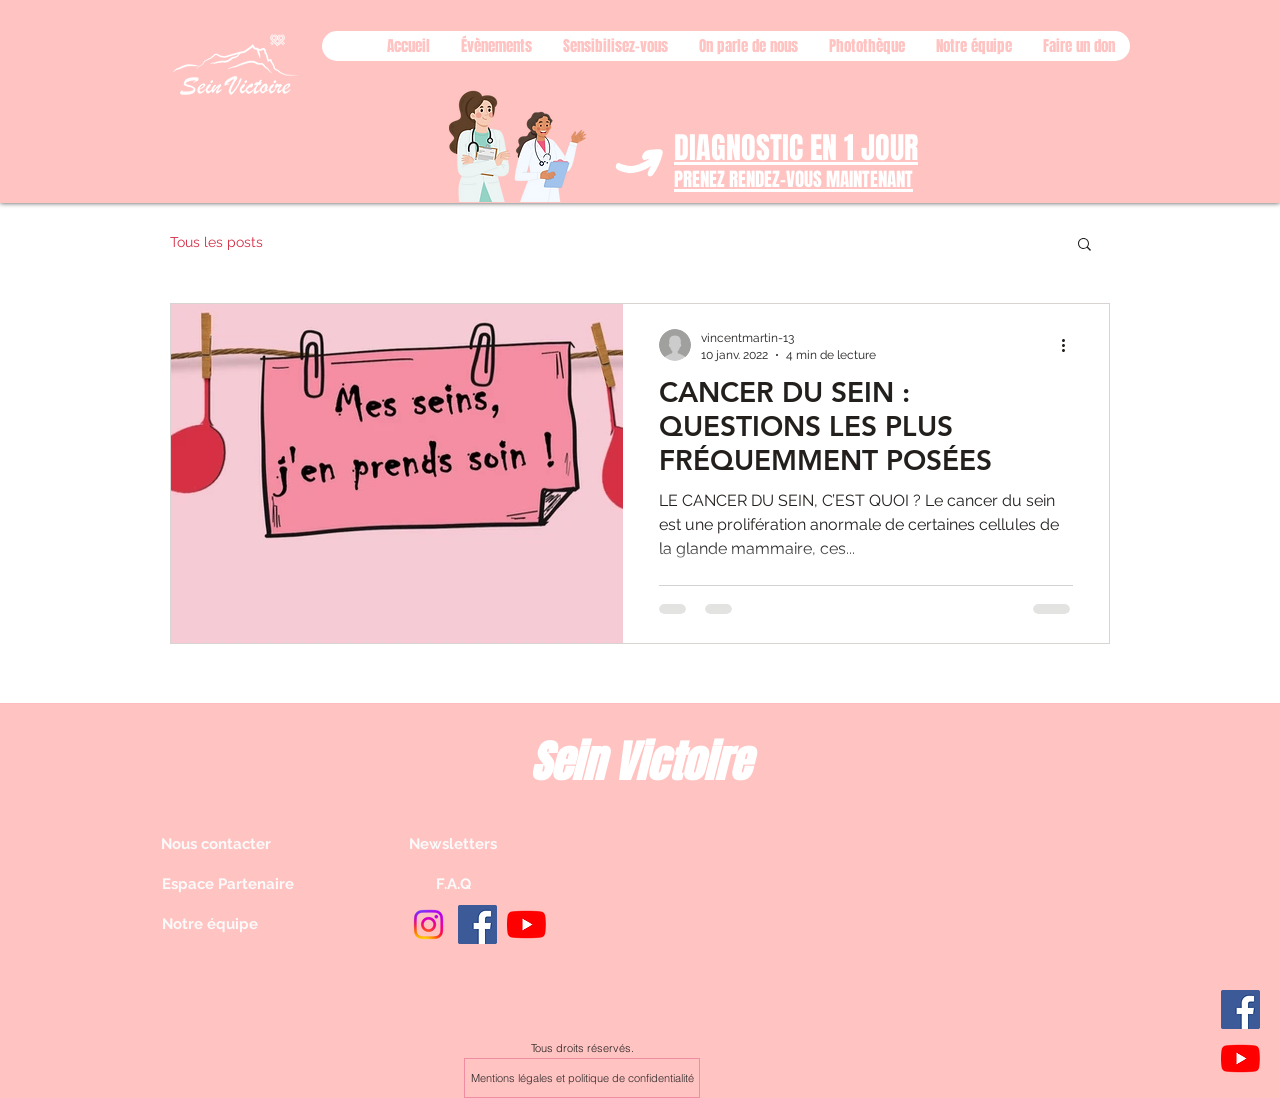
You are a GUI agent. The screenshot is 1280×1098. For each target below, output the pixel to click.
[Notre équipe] (233, 924)
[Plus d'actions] (1070, 345)
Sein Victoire (640, 762)
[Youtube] (1240, 1058)
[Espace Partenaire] (233, 884)
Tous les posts (216, 242)
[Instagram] (428, 924)
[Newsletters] (453, 844)
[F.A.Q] (453, 884)
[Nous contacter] (232, 844)
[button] (1084, 245)
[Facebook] (1240, 1009)
